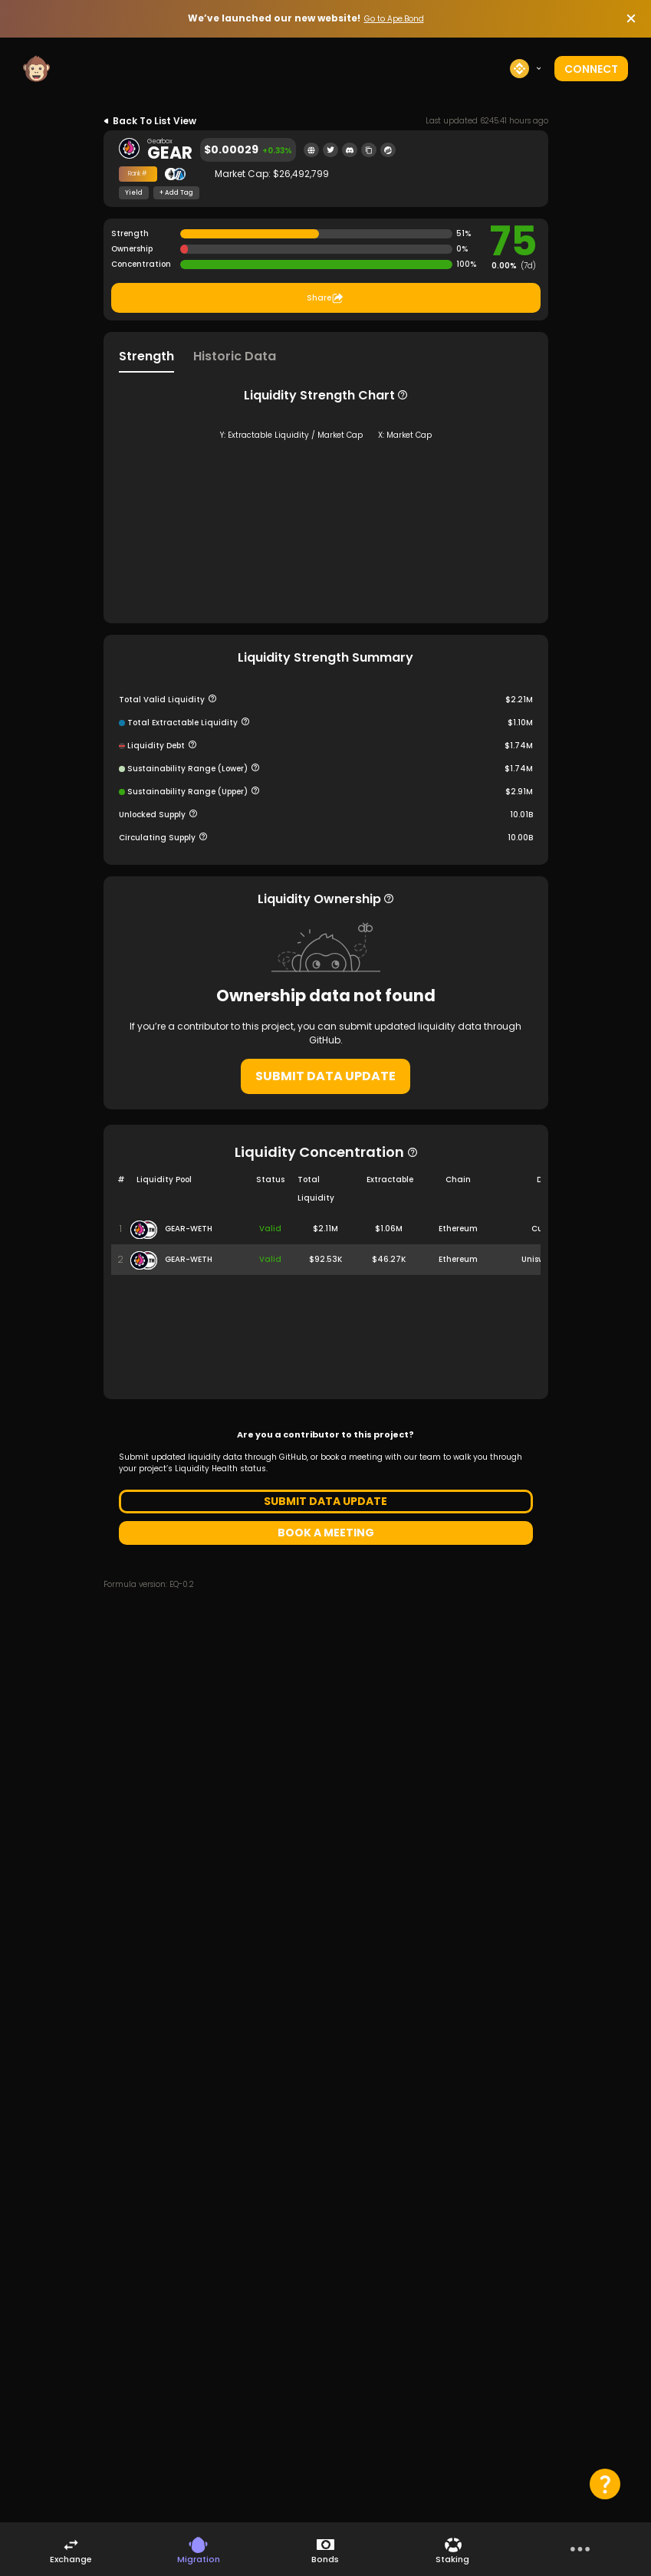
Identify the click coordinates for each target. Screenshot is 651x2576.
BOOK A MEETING (326, 1692)
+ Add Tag (176, 193)
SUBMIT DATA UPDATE (325, 1236)
